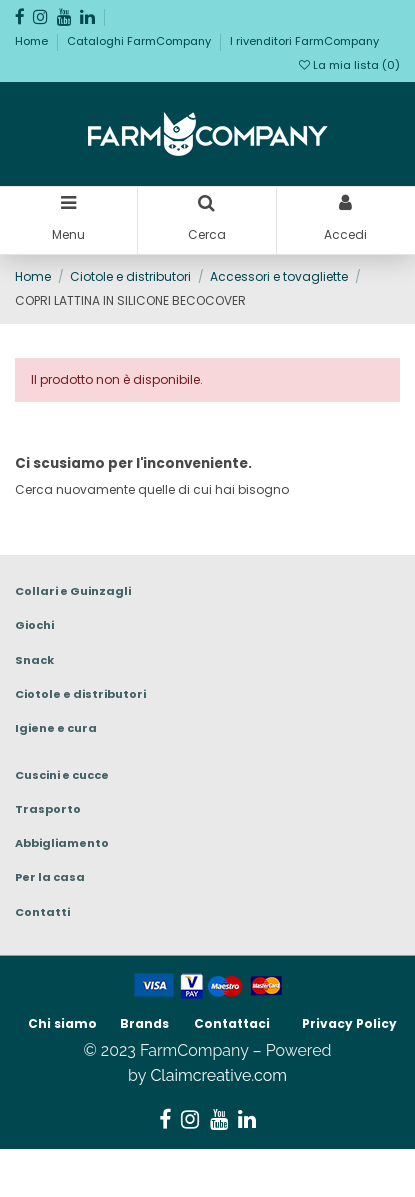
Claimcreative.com (218, 1075)
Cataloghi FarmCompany (140, 41)
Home (33, 41)
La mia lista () (349, 65)
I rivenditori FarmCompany (304, 41)
